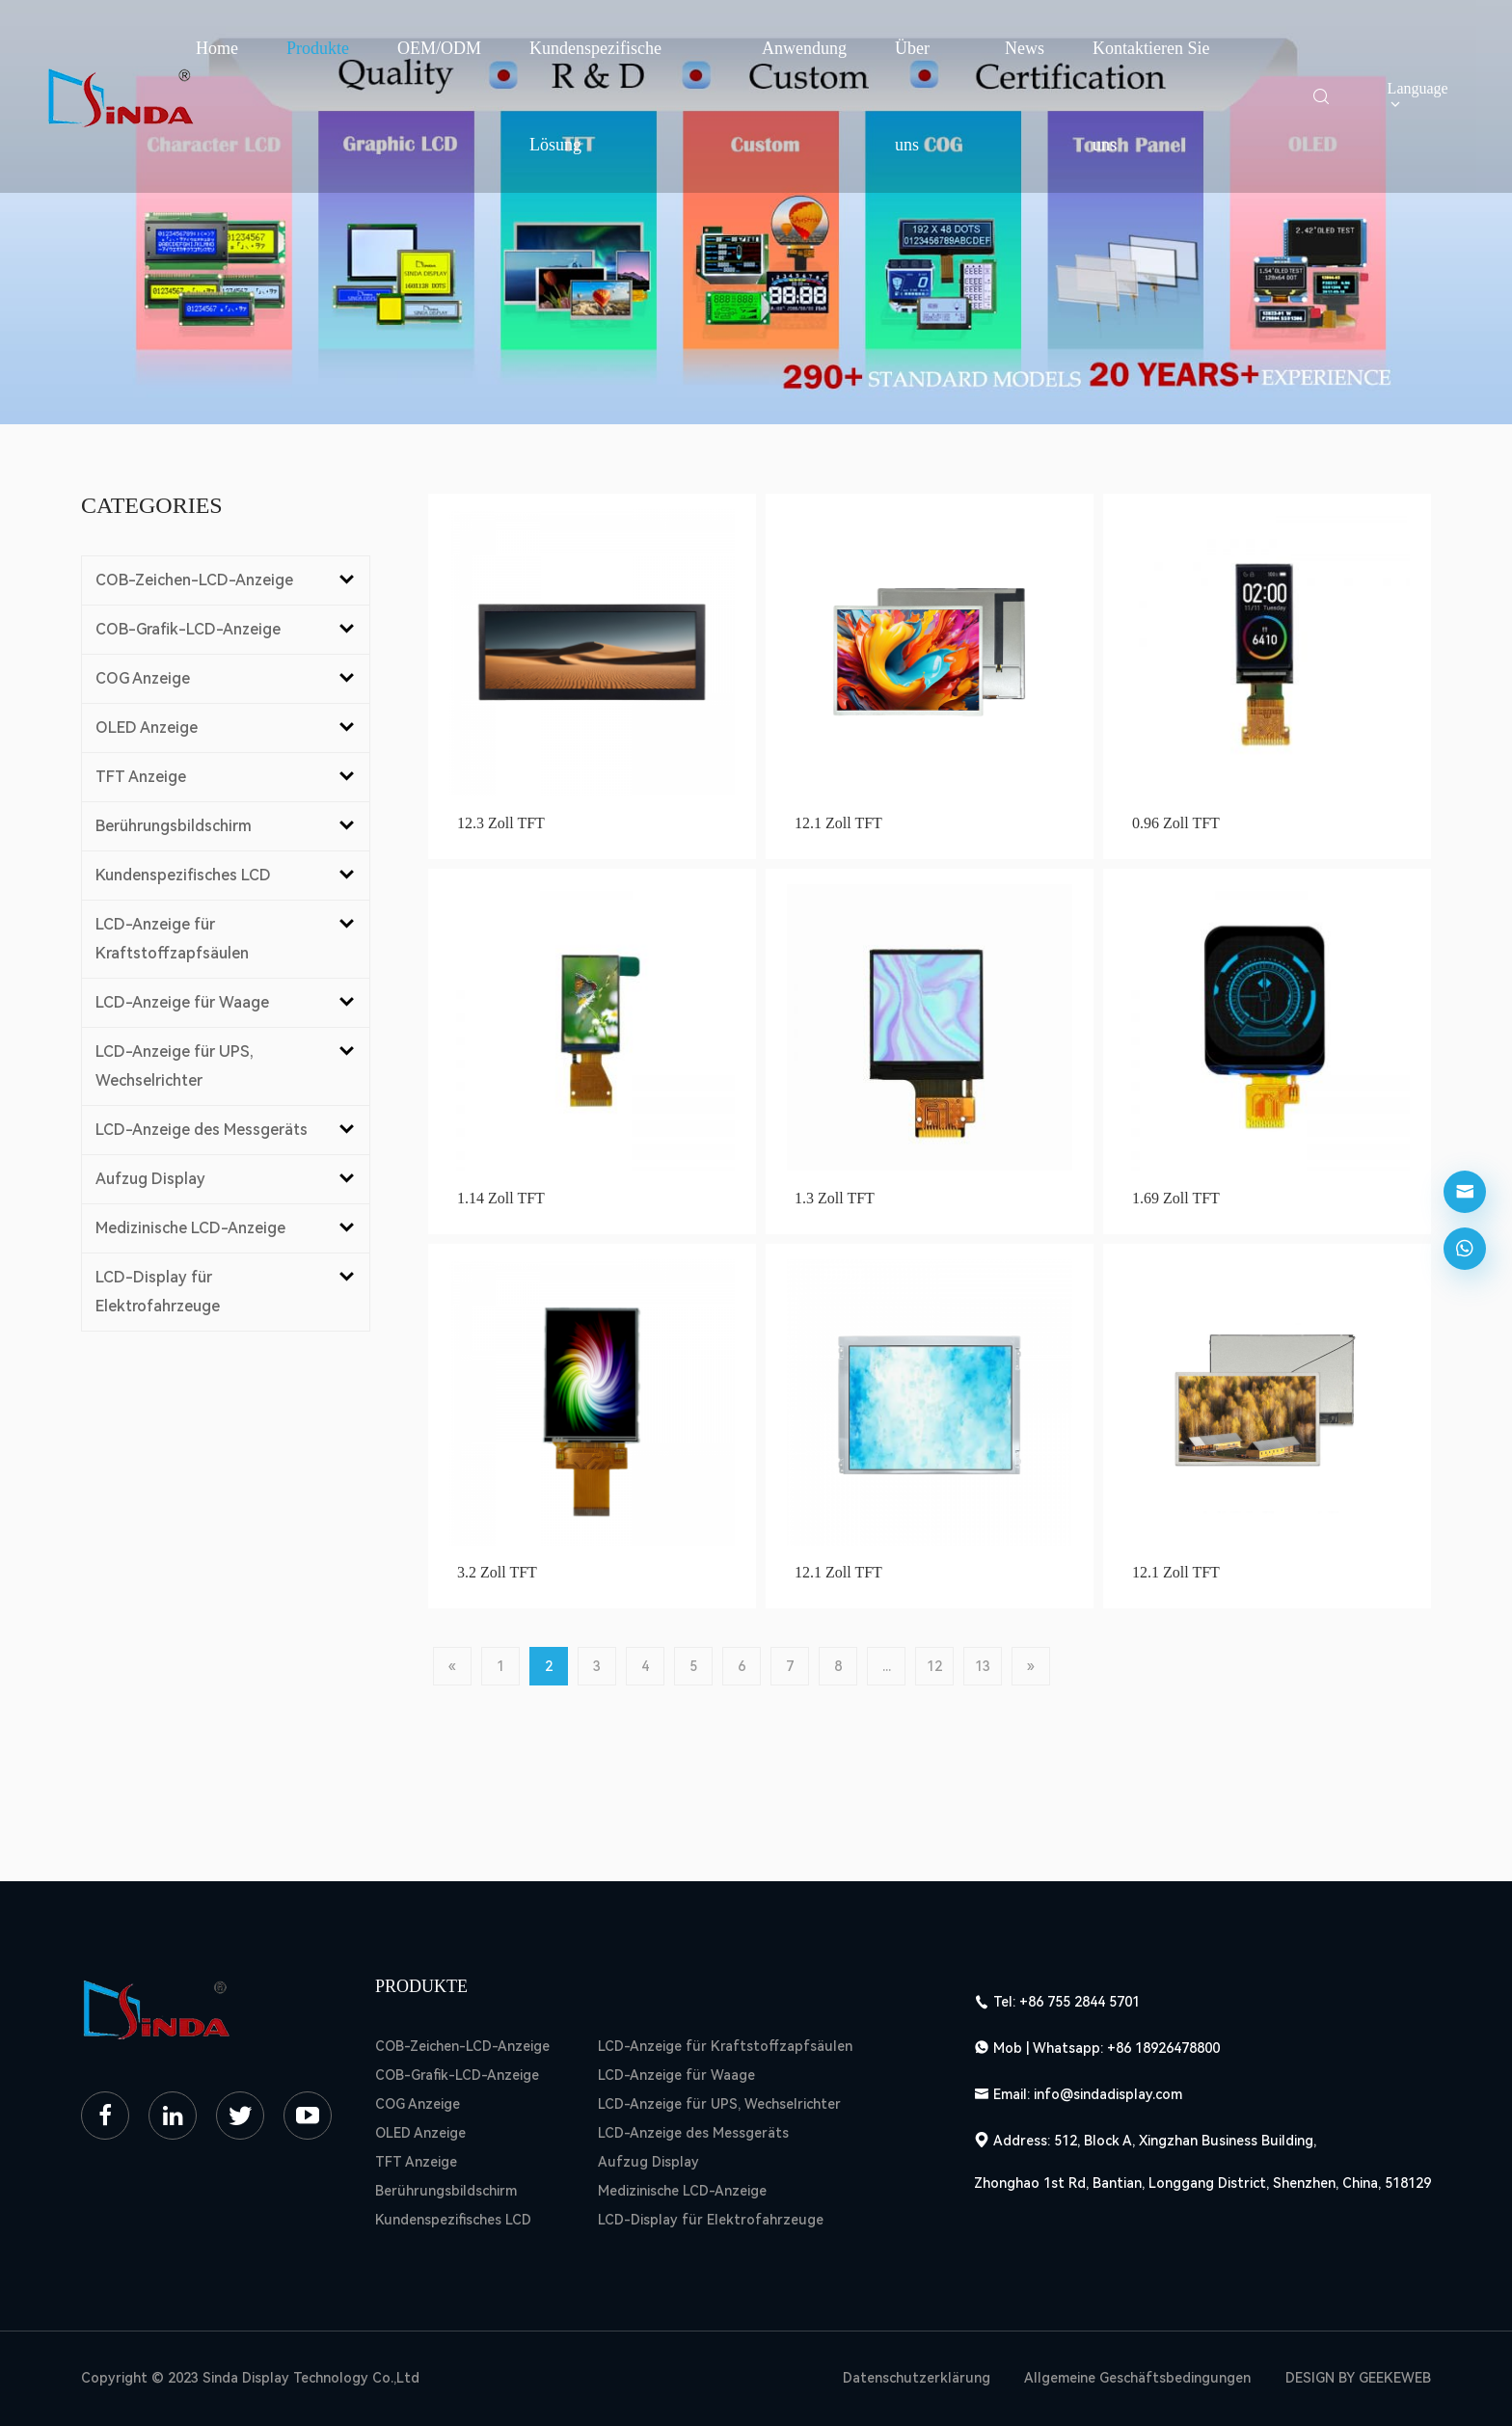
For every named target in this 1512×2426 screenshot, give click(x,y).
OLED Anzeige (420, 2133)
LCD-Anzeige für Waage (676, 2075)
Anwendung (804, 48)
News (1024, 48)
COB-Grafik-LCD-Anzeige (457, 2075)
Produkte (317, 48)
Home (217, 48)
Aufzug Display (648, 2162)
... (886, 1666)
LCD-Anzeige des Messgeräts (693, 2133)
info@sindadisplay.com (1108, 2094)
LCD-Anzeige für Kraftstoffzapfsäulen (725, 2046)
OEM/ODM (439, 48)
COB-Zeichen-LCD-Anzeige (462, 2046)
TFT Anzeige (416, 2162)
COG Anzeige (417, 2104)
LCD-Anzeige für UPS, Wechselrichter (719, 2104)
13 (982, 1666)
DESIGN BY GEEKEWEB (1358, 2378)
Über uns (912, 96)
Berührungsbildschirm (446, 2190)
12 (934, 1666)
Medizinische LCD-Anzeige (682, 2190)
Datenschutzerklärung (916, 2378)
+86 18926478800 (1163, 2048)
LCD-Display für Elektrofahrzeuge (711, 2219)
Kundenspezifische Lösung (595, 96)
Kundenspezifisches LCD (453, 2219)
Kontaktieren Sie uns (1151, 96)
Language (1418, 96)
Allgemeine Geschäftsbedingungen (1137, 2378)
